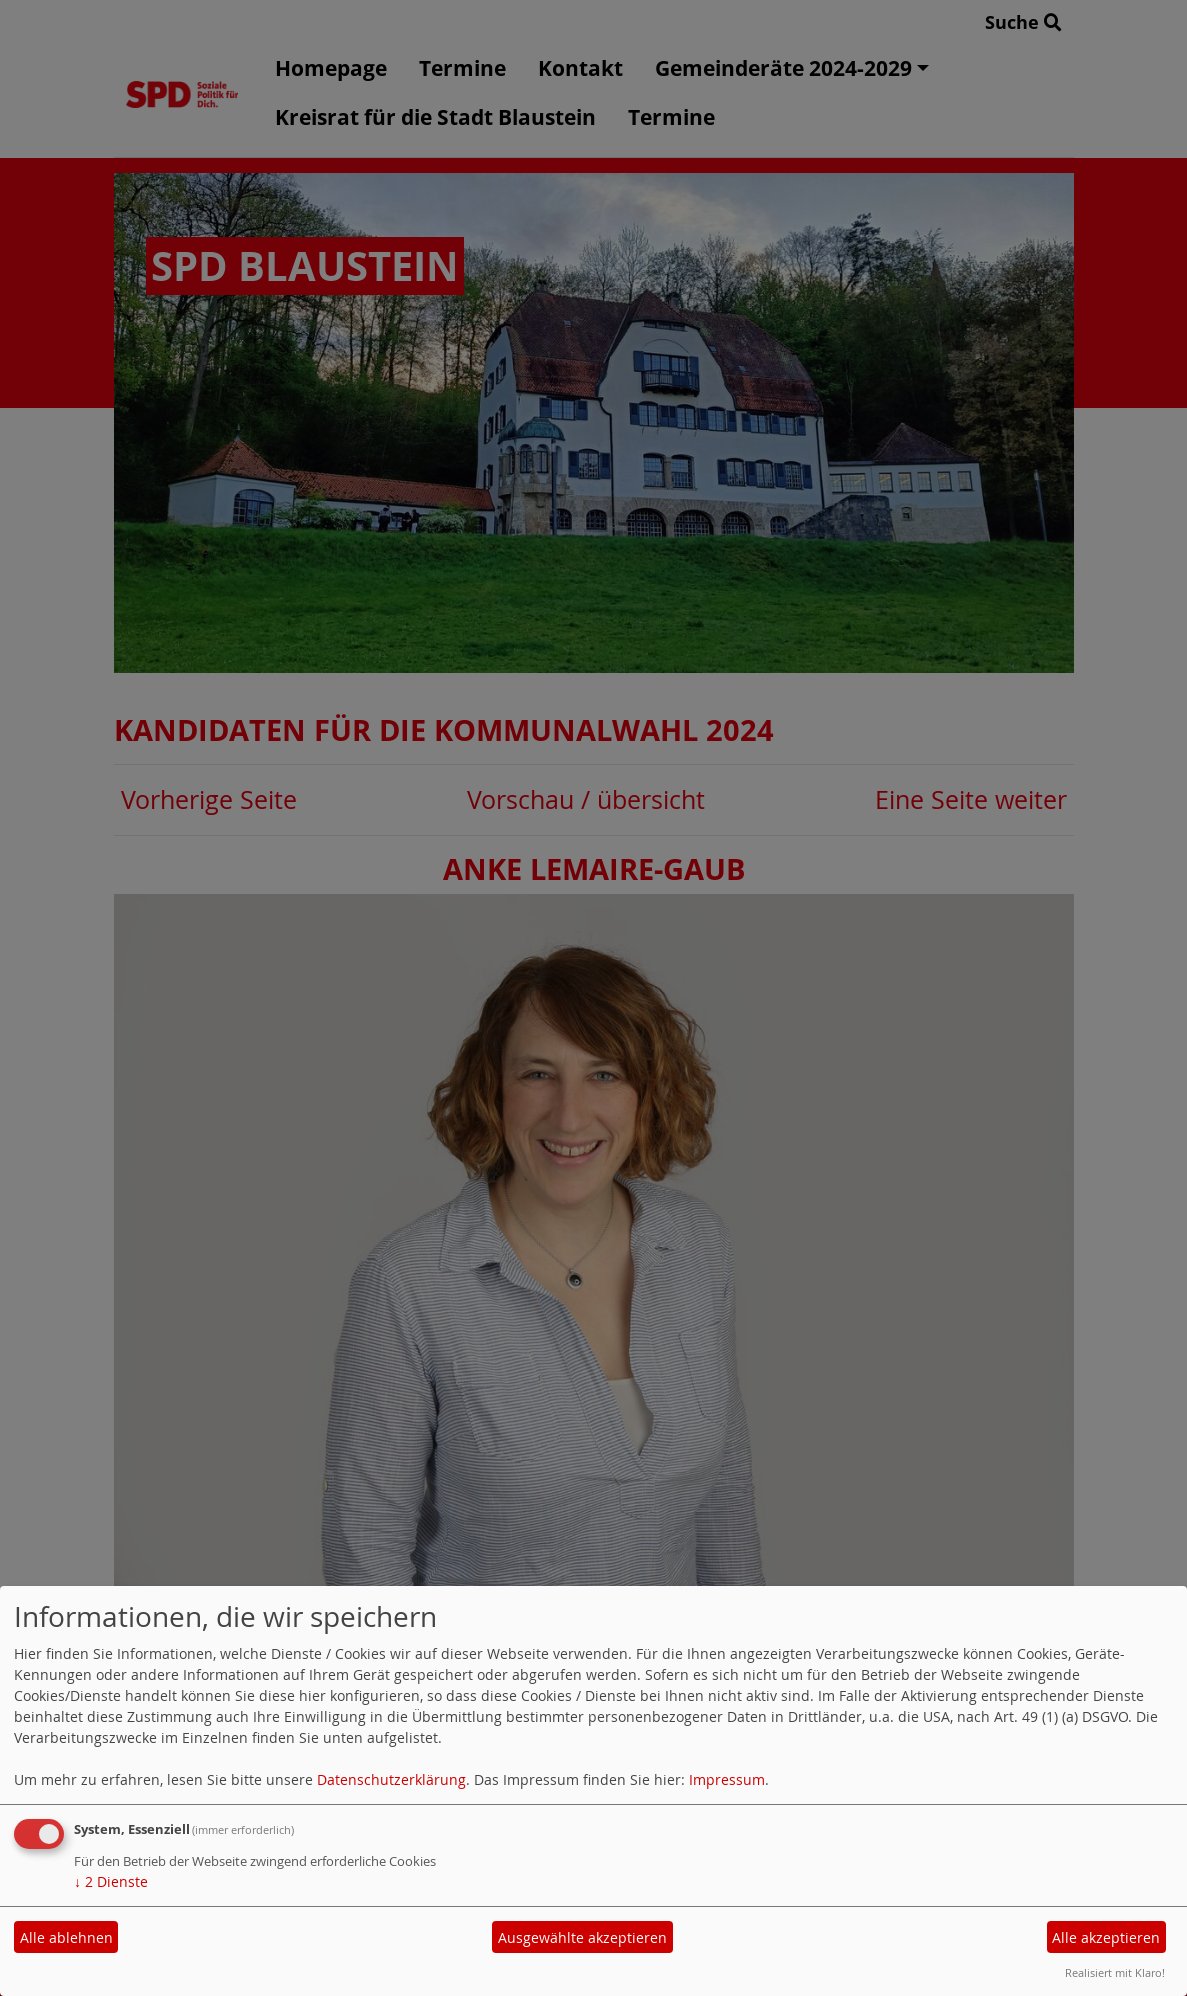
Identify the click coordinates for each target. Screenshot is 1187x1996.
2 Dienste (111, 1881)
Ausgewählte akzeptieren (582, 1937)
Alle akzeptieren (1106, 1937)
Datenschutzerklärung (391, 1779)
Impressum (727, 1779)
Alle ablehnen (66, 1937)
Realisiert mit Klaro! (1115, 1972)
